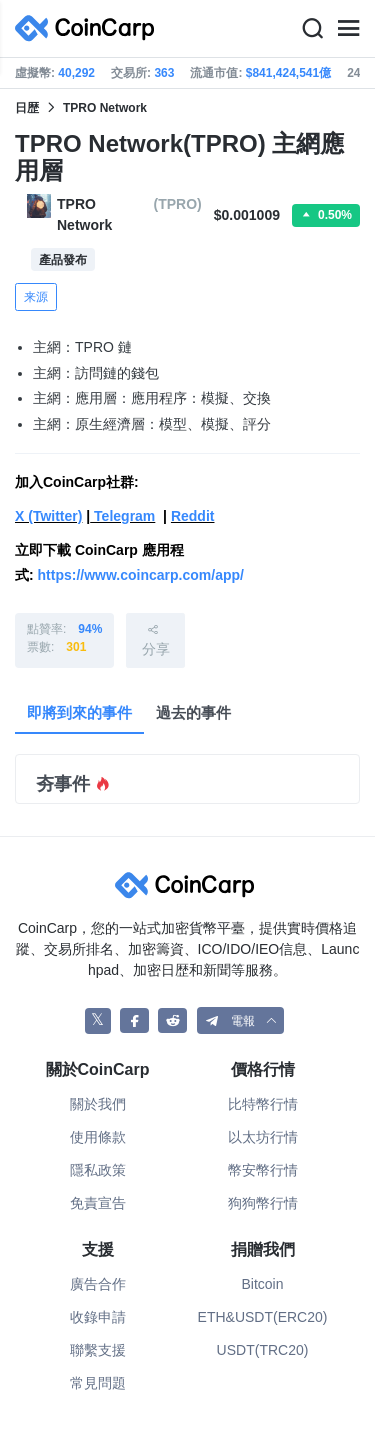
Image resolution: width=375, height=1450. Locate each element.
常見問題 (98, 1383)
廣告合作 (98, 1284)
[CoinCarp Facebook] (134, 1020)
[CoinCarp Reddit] (172, 1020)
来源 (36, 297)
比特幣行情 (263, 1104)
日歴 (27, 108)
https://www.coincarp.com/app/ (141, 575)
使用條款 (98, 1137)
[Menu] (348, 29)
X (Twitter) (48, 516)
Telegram (122, 516)
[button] (241, 1020)
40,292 (76, 73)
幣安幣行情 (263, 1170)
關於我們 (98, 1104)
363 (164, 73)
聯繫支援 (98, 1350)
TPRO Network (105, 108)
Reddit (193, 516)
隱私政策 (98, 1170)
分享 (156, 639)
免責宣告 (98, 1203)
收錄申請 (98, 1317)
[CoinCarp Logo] (90, 28)
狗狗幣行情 (263, 1203)
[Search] (312, 29)
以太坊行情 (263, 1137)
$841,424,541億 (288, 73)
